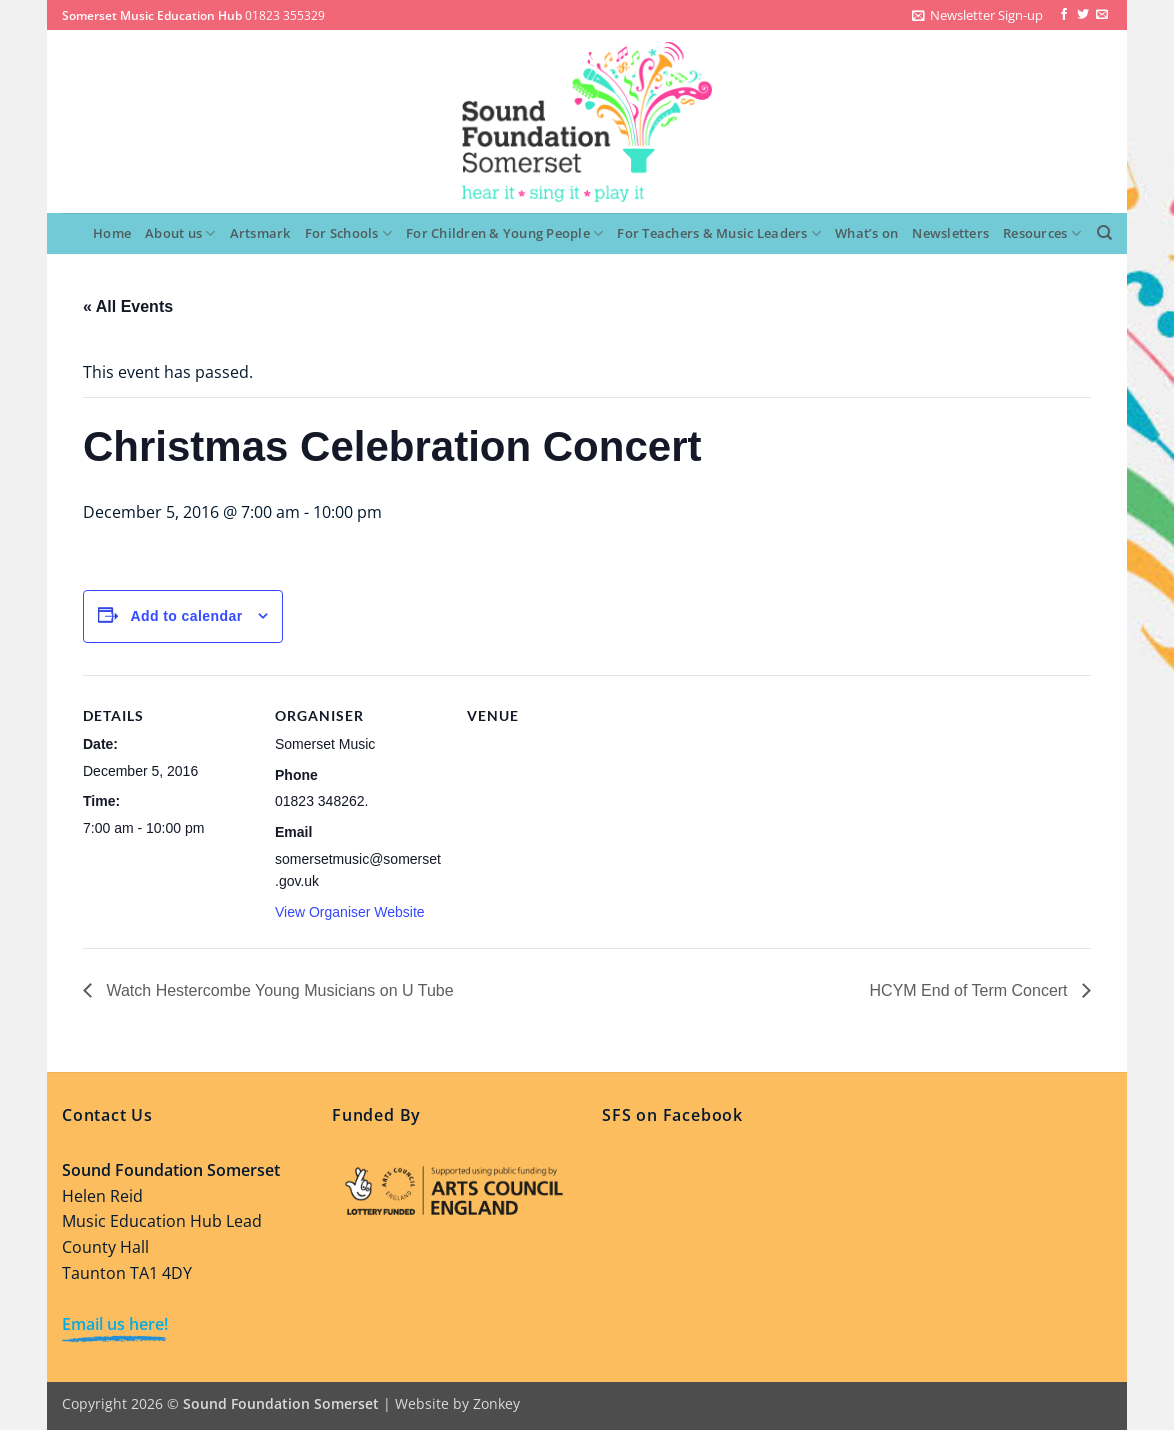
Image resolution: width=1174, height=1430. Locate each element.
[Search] (1104, 233)
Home (112, 233)
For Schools (348, 233)
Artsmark (260, 233)
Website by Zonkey (457, 1403)
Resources (1042, 233)
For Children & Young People (504, 233)
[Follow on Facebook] (1064, 15)
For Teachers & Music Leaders (719, 233)
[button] (977, 15)
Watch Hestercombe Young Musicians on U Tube (278, 990)
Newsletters (950, 233)
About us (180, 233)
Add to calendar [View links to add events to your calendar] (186, 616)
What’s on (866, 233)
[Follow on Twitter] (1083, 15)
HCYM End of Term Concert (971, 990)
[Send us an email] (1102, 15)
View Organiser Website (350, 912)
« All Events (128, 306)
